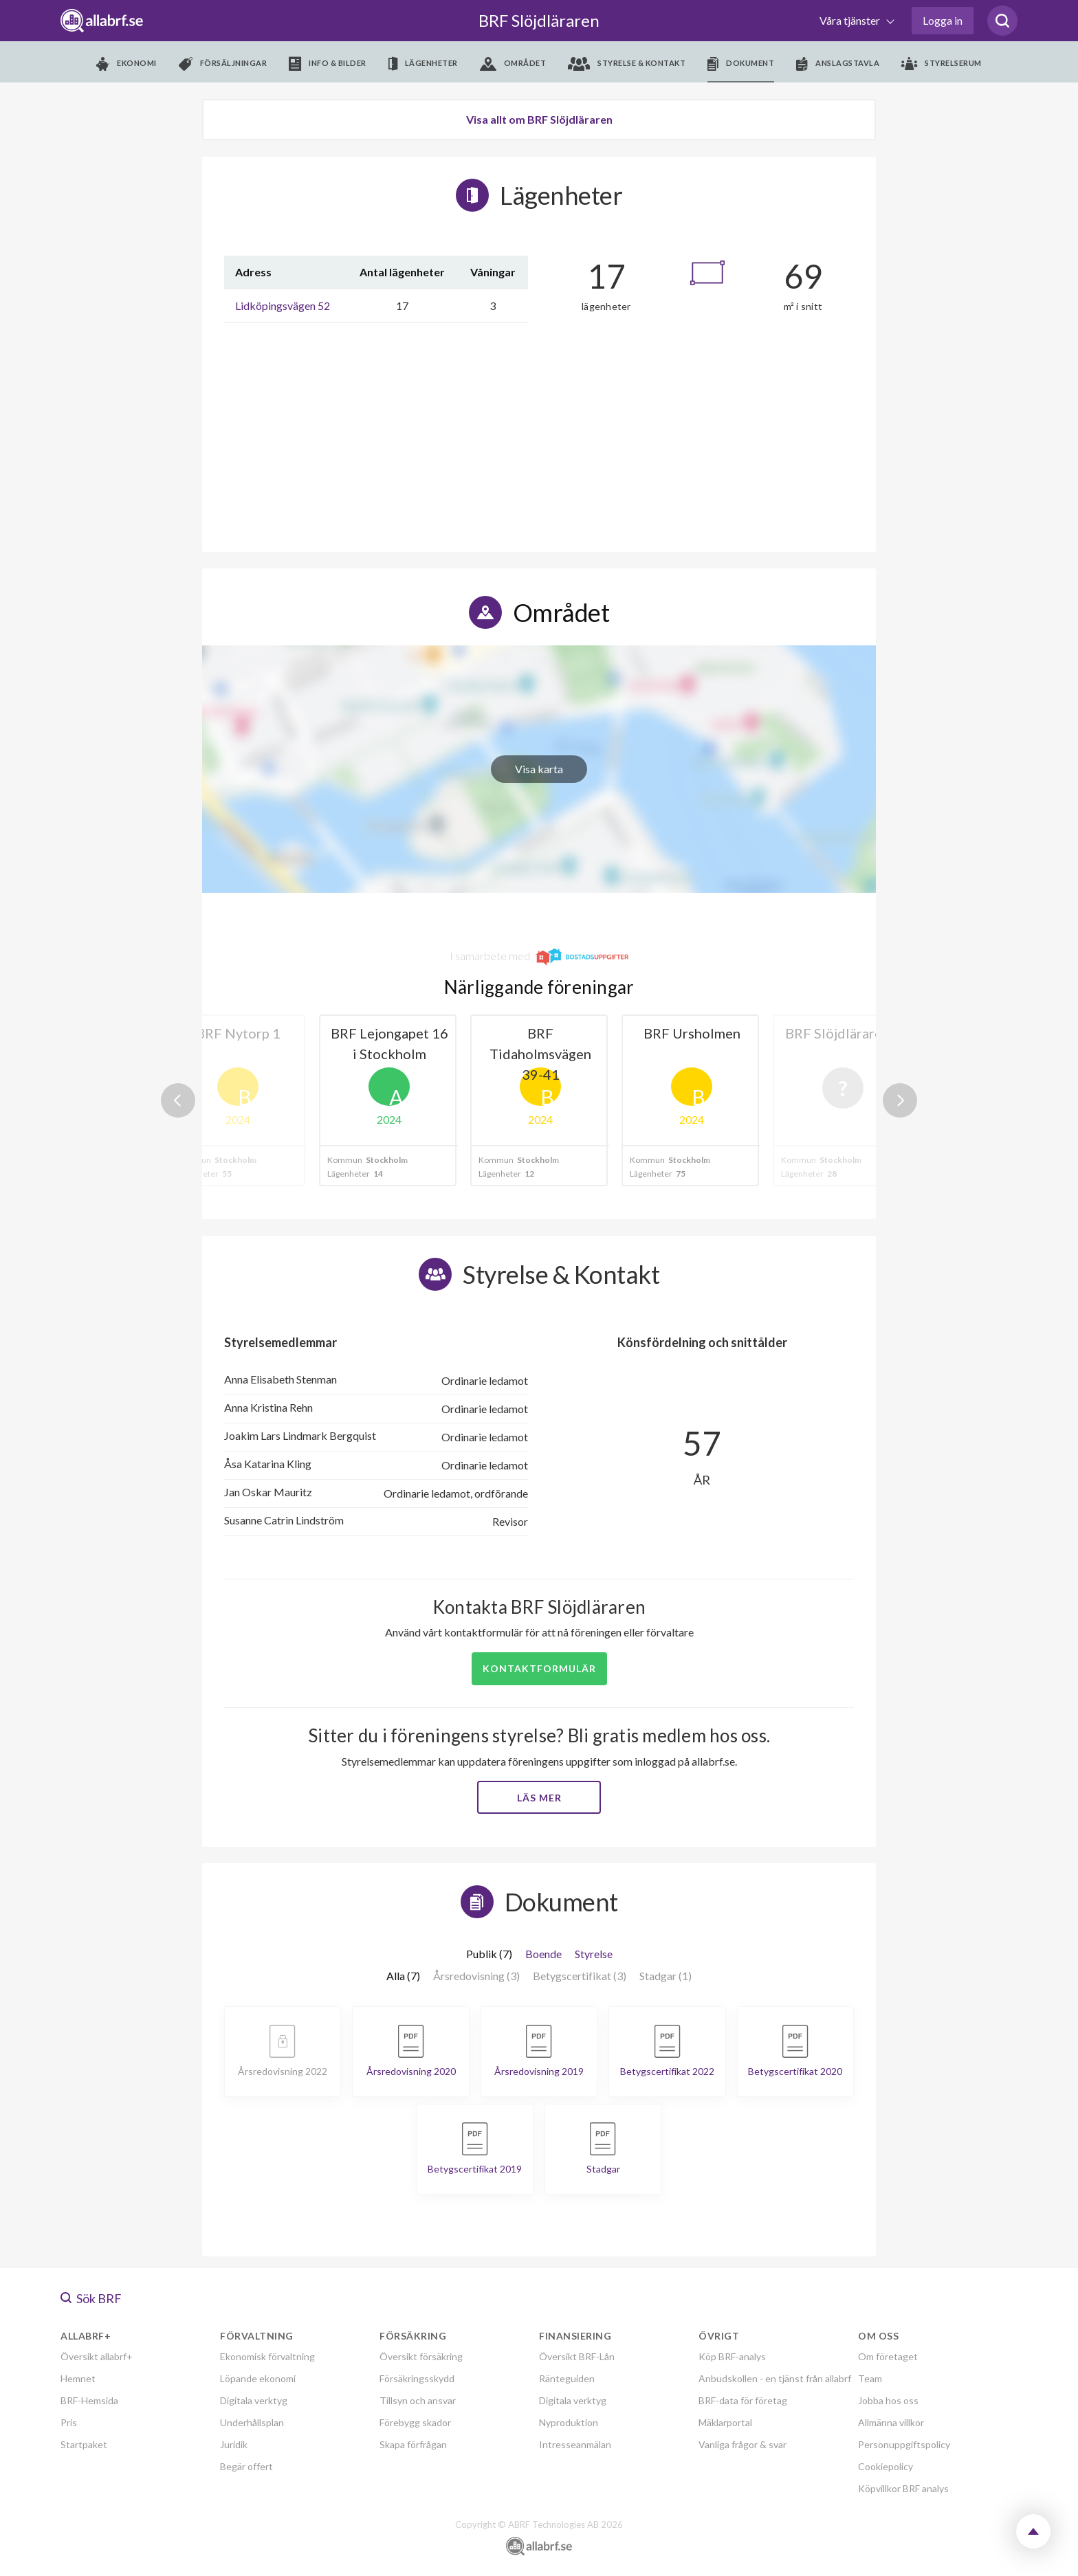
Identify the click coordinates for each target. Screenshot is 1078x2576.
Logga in (942, 20)
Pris (68, 2422)
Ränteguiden (567, 2378)
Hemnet (78, 2378)
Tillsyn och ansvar (418, 2400)
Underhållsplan (252, 2422)
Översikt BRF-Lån (577, 2356)
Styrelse (594, 1953)
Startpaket (83, 2444)
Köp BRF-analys (732, 2356)
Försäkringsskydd (417, 2378)
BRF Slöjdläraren (539, 20)
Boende (543, 1953)
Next (900, 1100)
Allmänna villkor (891, 2422)
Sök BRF (91, 2298)
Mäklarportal (725, 2422)
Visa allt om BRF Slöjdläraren (539, 119)
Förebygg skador (415, 2422)
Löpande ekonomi (258, 2378)
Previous (178, 1100)
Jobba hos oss (888, 2400)
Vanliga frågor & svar (742, 2444)
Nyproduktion (568, 2422)
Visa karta (539, 768)
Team (870, 2378)
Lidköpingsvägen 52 (282, 305)
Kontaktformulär (539, 1668)
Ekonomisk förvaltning (267, 2356)
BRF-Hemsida (89, 2400)
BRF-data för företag (742, 2400)
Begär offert (246, 2466)
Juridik (234, 2444)
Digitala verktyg (253, 2400)
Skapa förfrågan (413, 2444)
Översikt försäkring (421, 2356)
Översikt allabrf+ (96, 2356)
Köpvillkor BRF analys (903, 2488)
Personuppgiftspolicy (904, 2444)
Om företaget (888, 2356)
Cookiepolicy (885, 2466)
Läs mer (539, 1797)
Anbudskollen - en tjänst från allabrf (774, 2378)
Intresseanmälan (575, 2444)
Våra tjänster (851, 20)
